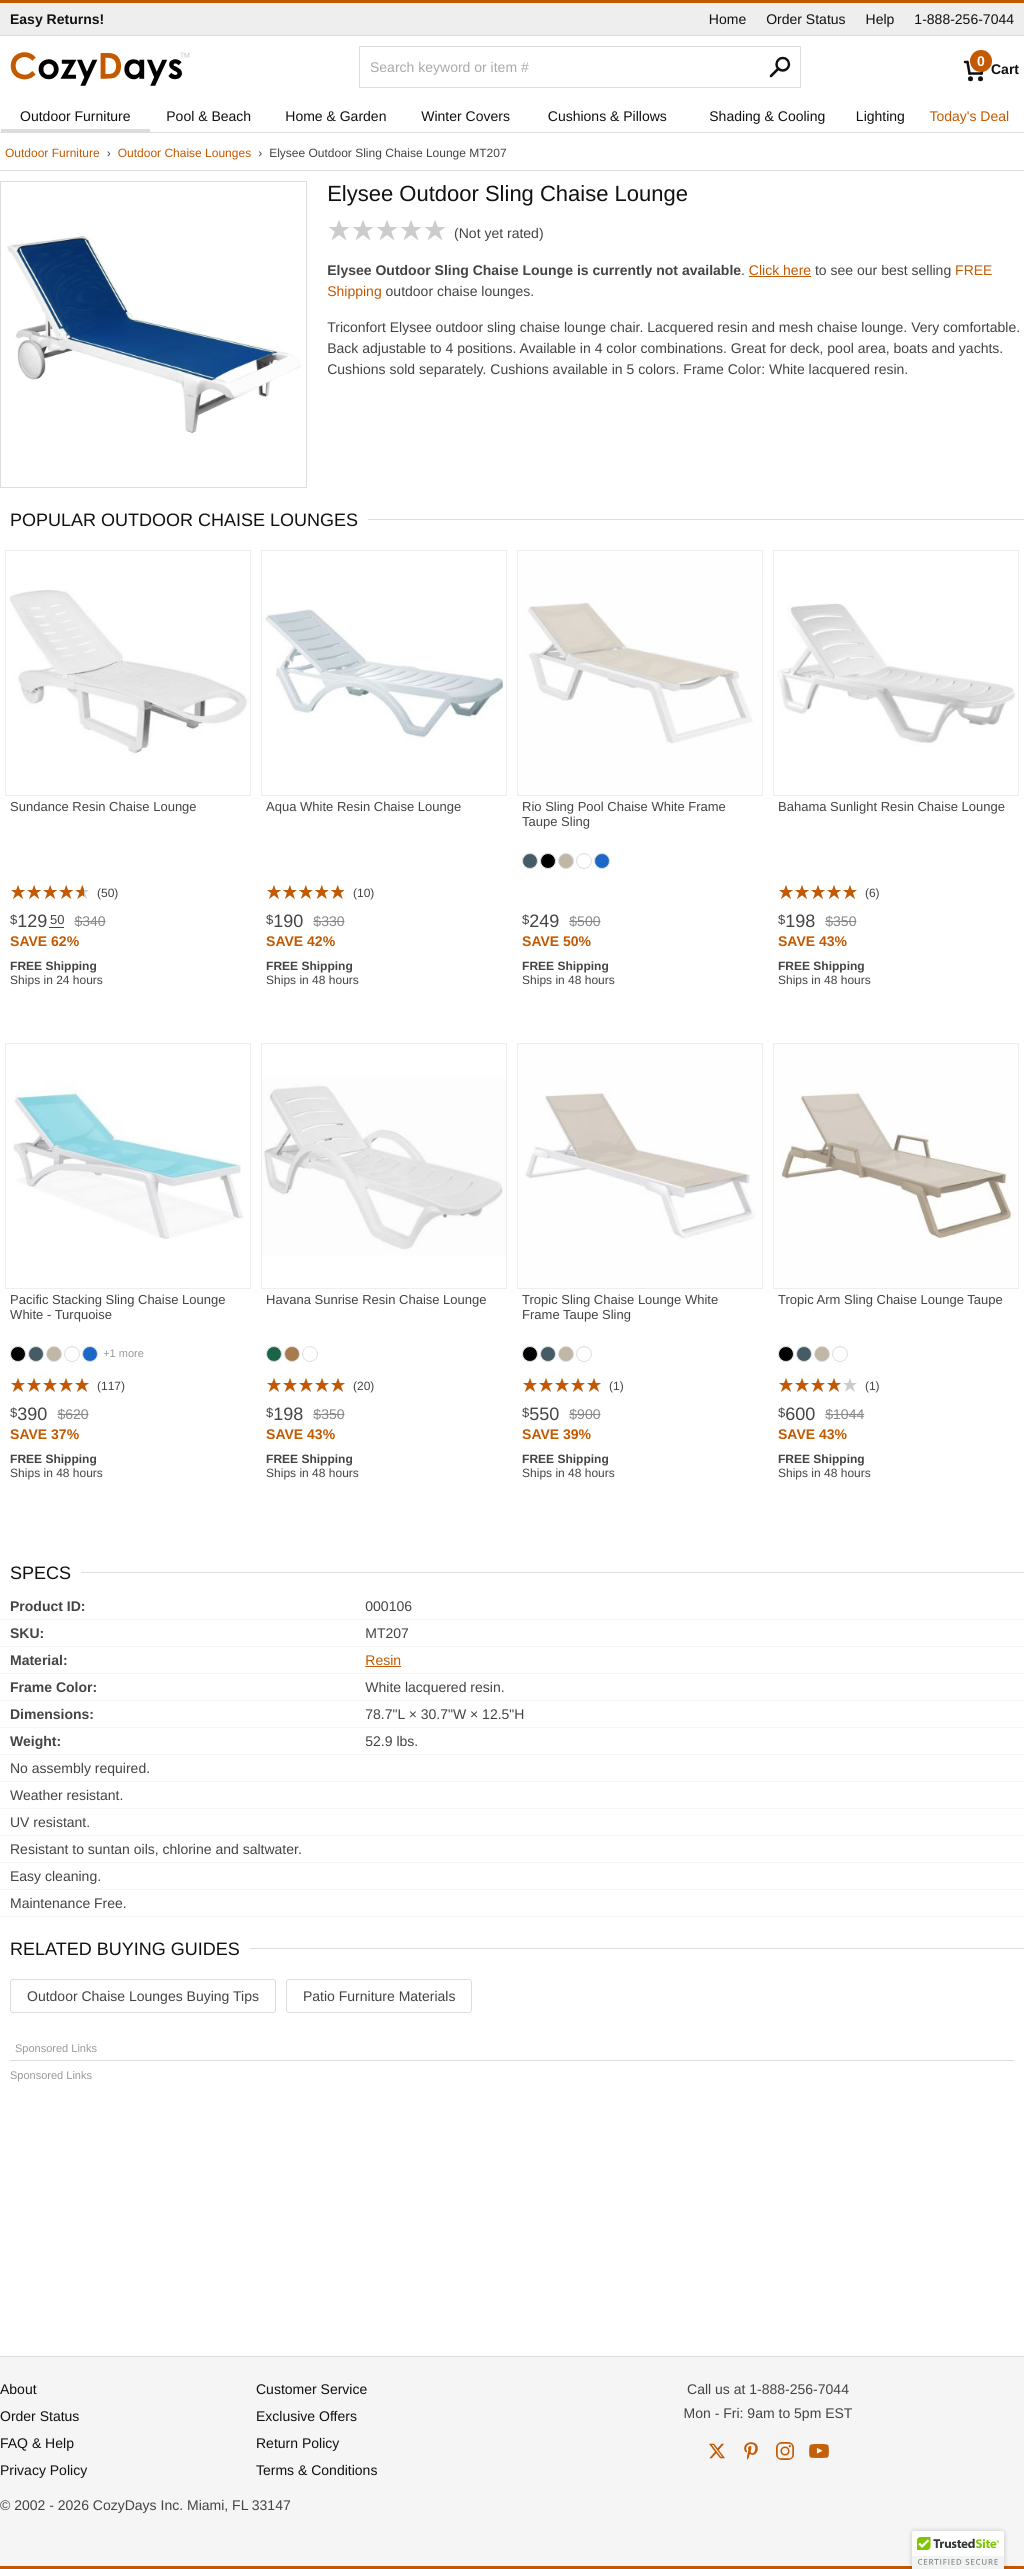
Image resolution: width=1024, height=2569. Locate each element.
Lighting (880, 116)
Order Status (805, 19)
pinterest (751, 2451)
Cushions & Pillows (607, 116)
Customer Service (311, 2389)
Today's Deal (969, 116)
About (18, 2389)
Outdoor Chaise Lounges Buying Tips (143, 1996)
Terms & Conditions (316, 2470)
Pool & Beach (208, 116)
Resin (383, 1660)
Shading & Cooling (767, 116)
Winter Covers (465, 116)
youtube (819, 2451)
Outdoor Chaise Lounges (184, 153)
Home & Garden (335, 116)
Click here (780, 270)
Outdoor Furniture (75, 116)
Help (880, 19)
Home (727, 19)
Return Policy (297, 2443)
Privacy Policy (43, 2470)
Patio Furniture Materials (379, 1996)
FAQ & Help (37, 2443)
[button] (958, 2550)
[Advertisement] (512, 2210)
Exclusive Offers (306, 2416)
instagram (785, 2451)
